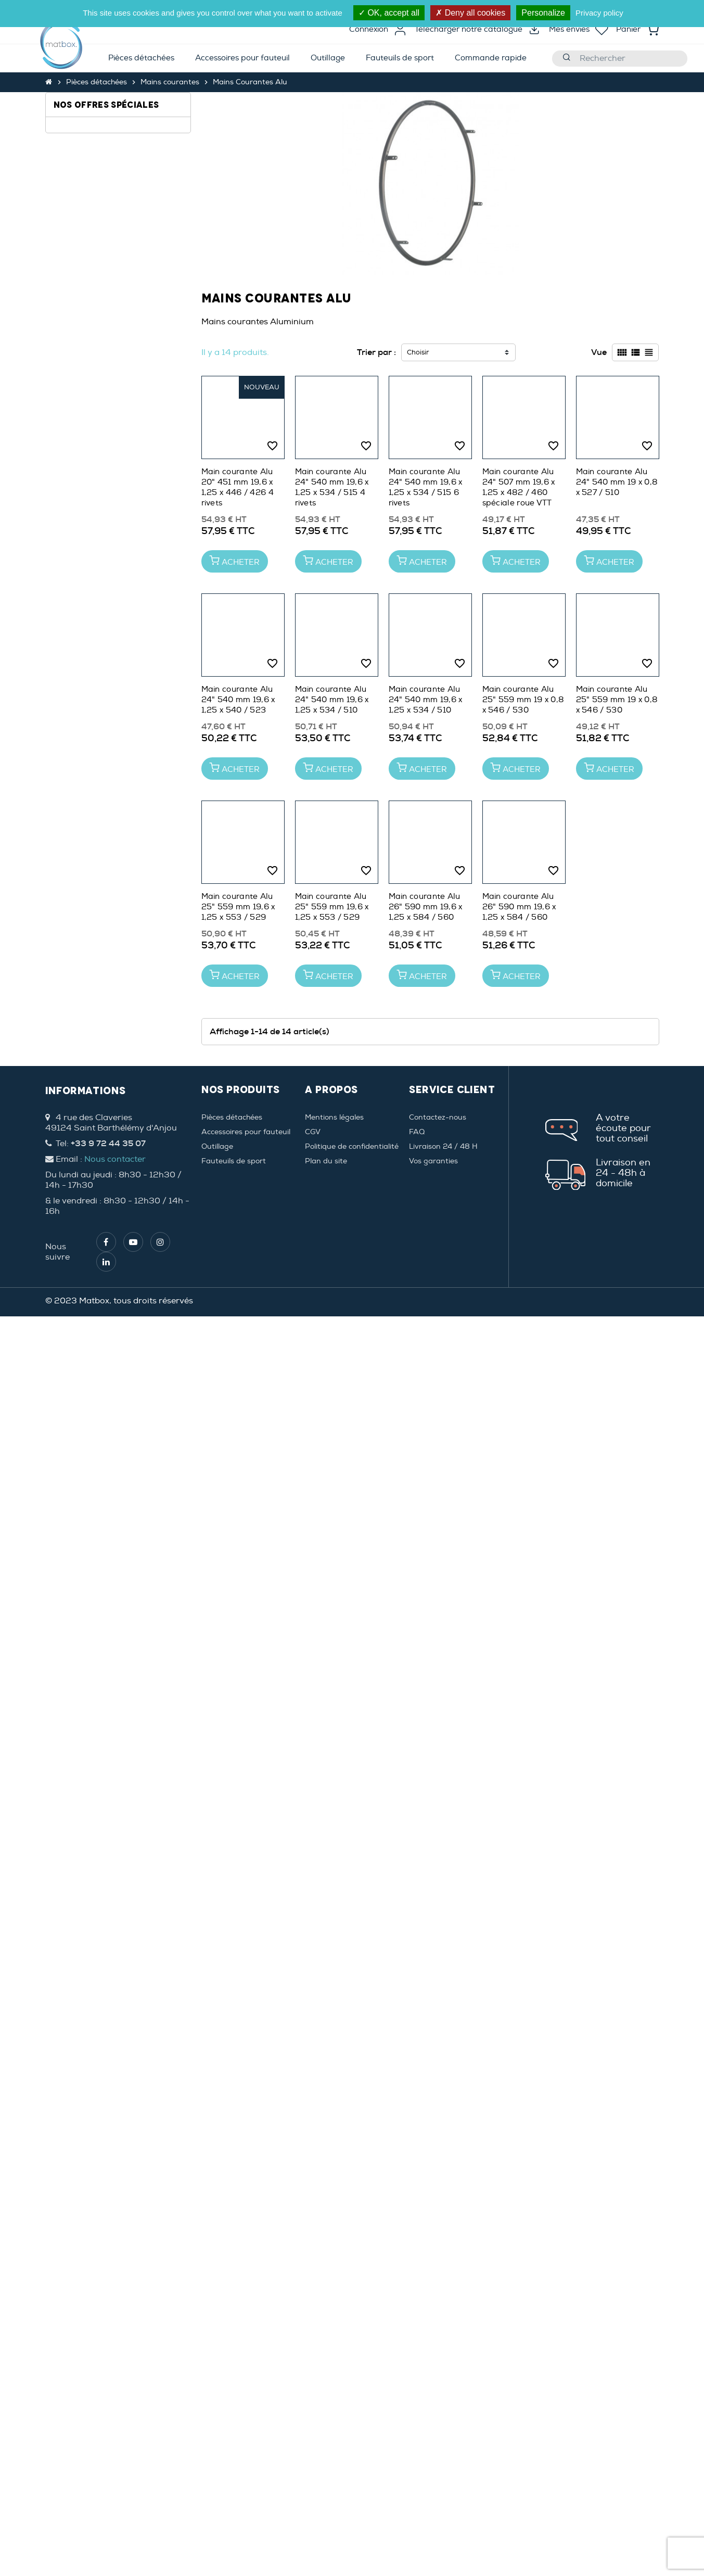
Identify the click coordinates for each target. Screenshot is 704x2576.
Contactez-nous (437, 1117)
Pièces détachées (231, 1117)
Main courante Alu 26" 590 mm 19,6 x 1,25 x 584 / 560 (426, 907)
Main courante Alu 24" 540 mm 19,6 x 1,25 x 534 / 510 (332, 699)
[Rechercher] (619, 58)
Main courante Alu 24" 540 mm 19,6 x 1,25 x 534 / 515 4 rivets (332, 487)
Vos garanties (433, 1161)
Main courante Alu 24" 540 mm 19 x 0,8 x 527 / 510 (617, 482)
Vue (599, 352)
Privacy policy (599, 12)
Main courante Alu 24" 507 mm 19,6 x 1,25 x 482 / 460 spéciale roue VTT (518, 487)
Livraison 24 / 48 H (443, 1146)
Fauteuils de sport (233, 1161)
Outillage (217, 1146)
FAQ (417, 1131)
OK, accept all (389, 12)
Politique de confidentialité (352, 1146)
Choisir (418, 352)
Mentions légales (334, 1117)
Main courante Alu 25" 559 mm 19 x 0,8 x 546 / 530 (523, 699)
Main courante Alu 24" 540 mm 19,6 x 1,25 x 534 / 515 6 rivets (426, 487)
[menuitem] (141, 58)
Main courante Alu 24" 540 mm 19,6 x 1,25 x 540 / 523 (238, 699)
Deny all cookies (470, 12)
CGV (313, 1131)
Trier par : (376, 352)
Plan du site (326, 1161)
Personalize (543, 12)
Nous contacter (115, 1159)
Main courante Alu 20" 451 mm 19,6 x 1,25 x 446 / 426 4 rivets (237, 487)
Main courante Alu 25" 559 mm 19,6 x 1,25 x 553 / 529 (238, 907)
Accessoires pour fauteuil (245, 1131)
